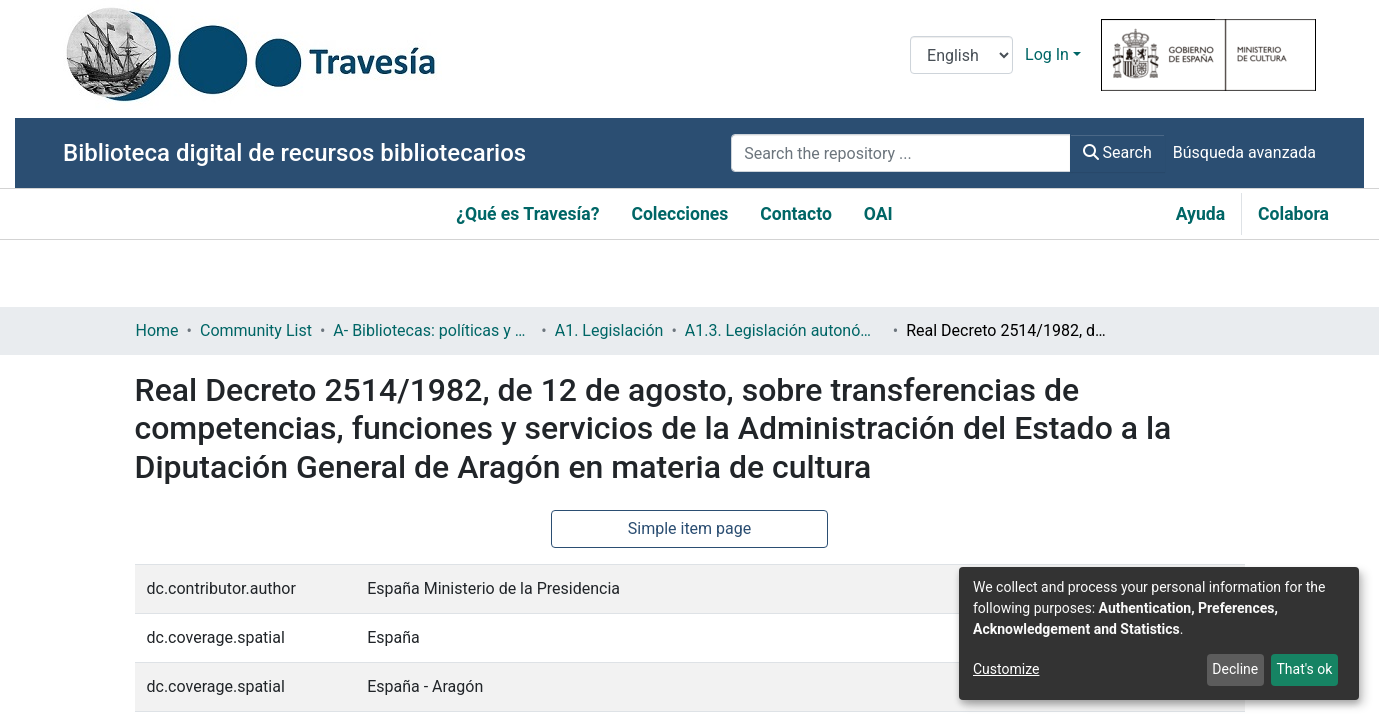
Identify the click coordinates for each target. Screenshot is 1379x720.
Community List (256, 330)
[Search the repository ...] (900, 153)
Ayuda (1200, 214)
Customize (1006, 669)
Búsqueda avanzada (1244, 152)
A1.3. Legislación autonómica (785, 330)
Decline (1235, 669)
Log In (1047, 54)
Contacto (796, 214)
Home (157, 330)
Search (1117, 152)
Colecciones (679, 214)
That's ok (1304, 669)
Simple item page (690, 528)
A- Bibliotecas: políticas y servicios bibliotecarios (433, 330)
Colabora (1293, 214)
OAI (878, 214)
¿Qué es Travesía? (527, 214)
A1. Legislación (609, 330)
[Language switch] (961, 55)
